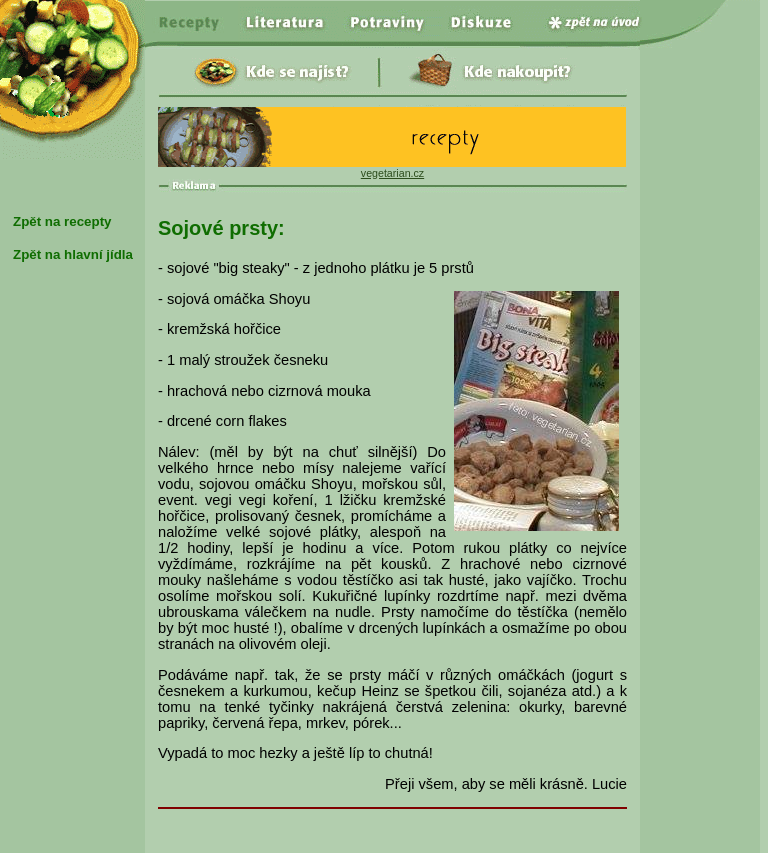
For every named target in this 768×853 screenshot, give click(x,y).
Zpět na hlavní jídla (73, 254)
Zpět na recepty (62, 221)
